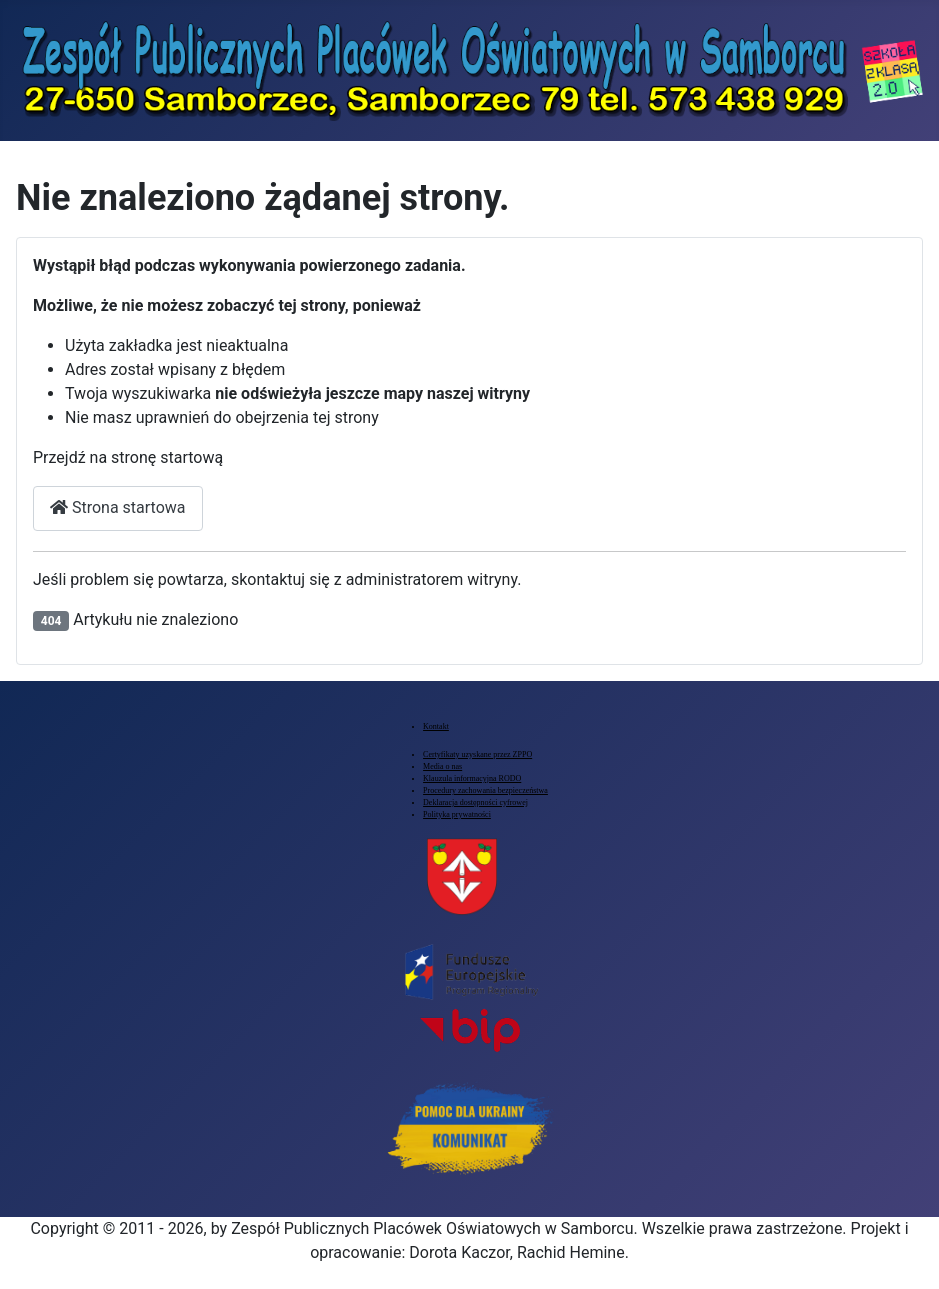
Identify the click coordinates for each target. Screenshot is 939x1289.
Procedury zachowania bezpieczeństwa (485, 790)
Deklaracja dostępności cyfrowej (475, 802)
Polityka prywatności (457, 814)
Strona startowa (118, 507)
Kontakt (436, 726)
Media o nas (442, 766)
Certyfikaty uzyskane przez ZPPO (477, 754)
